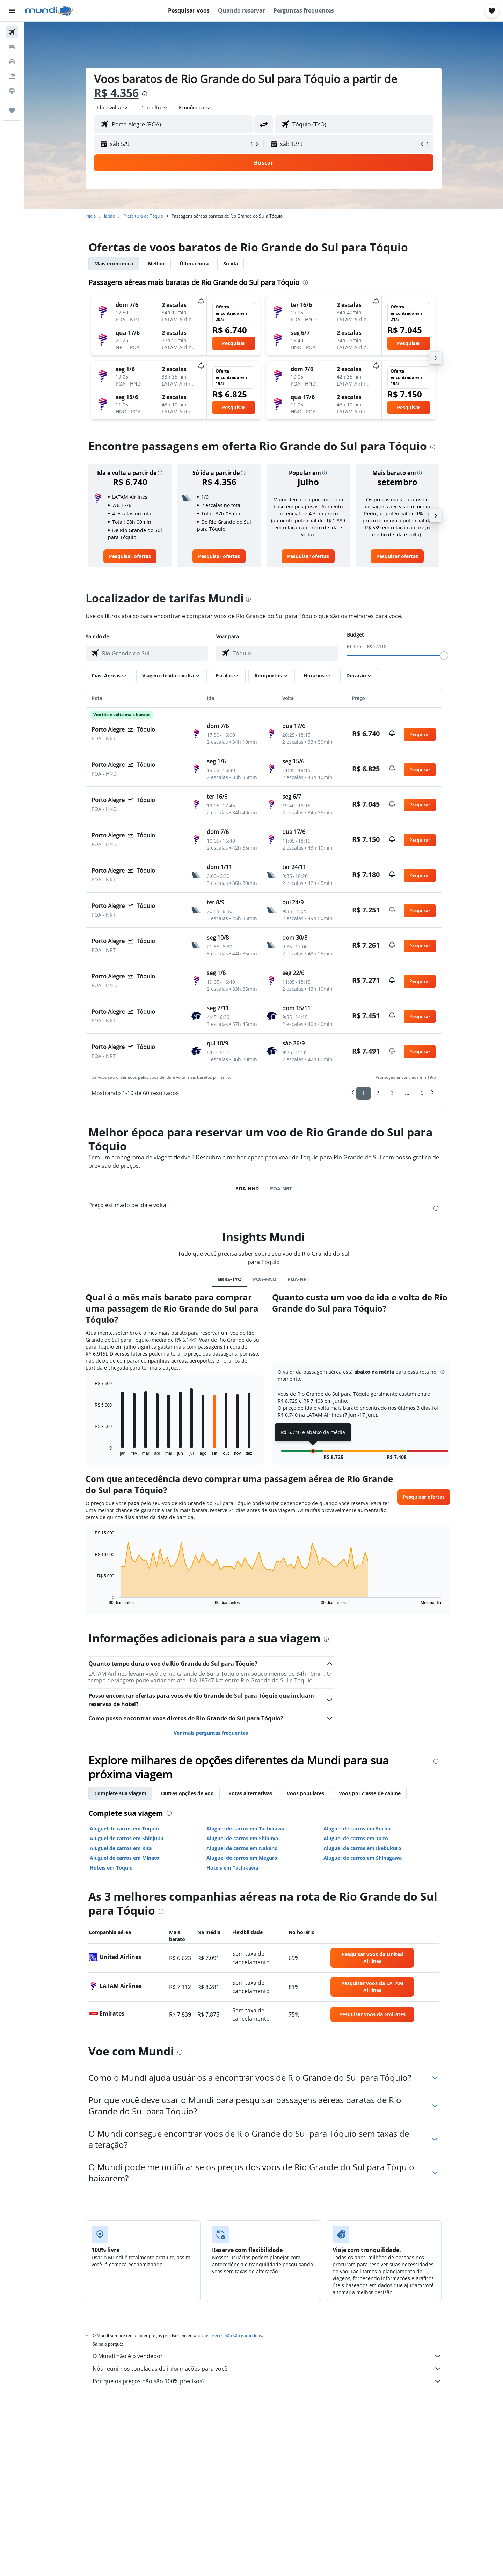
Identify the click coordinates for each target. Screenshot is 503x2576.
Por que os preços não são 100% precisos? (267, 2381)
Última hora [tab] (194, 263)
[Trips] (12, 111)
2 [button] (377, 1093)
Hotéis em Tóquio (111, 1867)
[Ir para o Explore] (12, 91)
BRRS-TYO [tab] (230, 1279)
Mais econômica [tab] (113, 263)
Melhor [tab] (156, 263)
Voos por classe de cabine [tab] (370, 1793)
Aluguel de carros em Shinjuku (126, 1838)
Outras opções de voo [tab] (187, 1793)
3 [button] (392, 1093)
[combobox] (112, 107)
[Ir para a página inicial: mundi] (49, 11)
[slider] (444, 655)
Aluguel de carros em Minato (124, 1858)
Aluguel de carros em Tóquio (124, 1828)
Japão (109, 216)
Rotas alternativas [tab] (250, 1793)
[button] (12, 11)
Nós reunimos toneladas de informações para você (267, 2368)
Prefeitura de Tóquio (143, 216)
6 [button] (421, 1093)
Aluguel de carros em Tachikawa (245, 1828)
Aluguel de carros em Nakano (242, 1848)
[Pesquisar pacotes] (12, 76)
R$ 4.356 (116, 92)
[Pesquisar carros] (12, 61)
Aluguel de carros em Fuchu (357, 1828)
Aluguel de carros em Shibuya (242, 1838)
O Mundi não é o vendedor (267, 2356)
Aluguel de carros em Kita (121, 1848)
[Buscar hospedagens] (12, 47)
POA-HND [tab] (247, 1188)
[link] (129, 556)
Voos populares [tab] (305, 1793)
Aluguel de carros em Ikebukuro (362, 1848)
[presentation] (144, 94)
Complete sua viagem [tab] (120, 1793)
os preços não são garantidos (233, 2336)
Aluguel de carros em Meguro (241, 1858)
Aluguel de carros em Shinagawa (362, 1858)
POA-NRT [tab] (281, 1188)
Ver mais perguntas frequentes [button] (211, 1733)
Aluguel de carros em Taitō (355, 1838)
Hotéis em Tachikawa (232, 1867)
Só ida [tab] (230, 263)
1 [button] (363, 1093)
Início (91, 216)
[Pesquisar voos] (12, 32)
